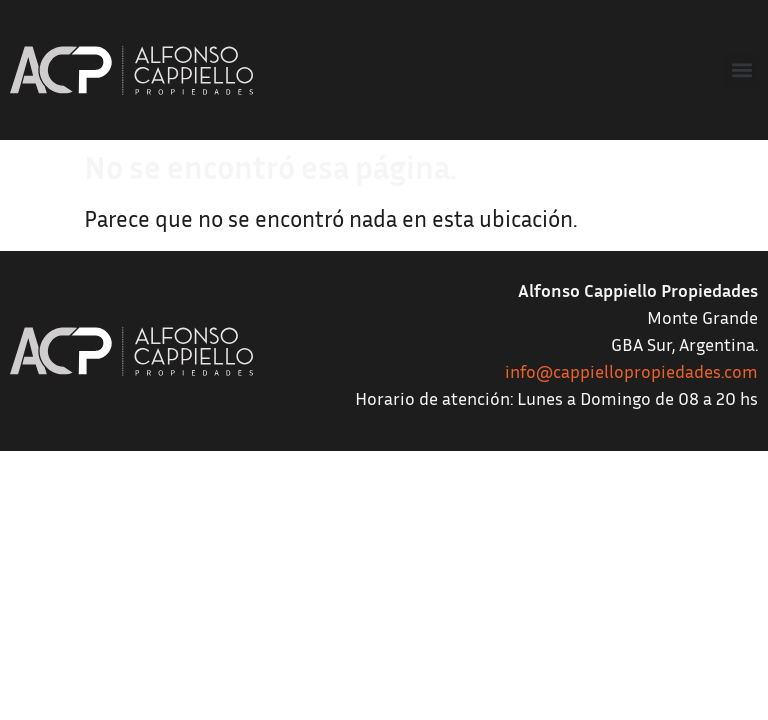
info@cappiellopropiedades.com (631, 371)
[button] (741, 70)
